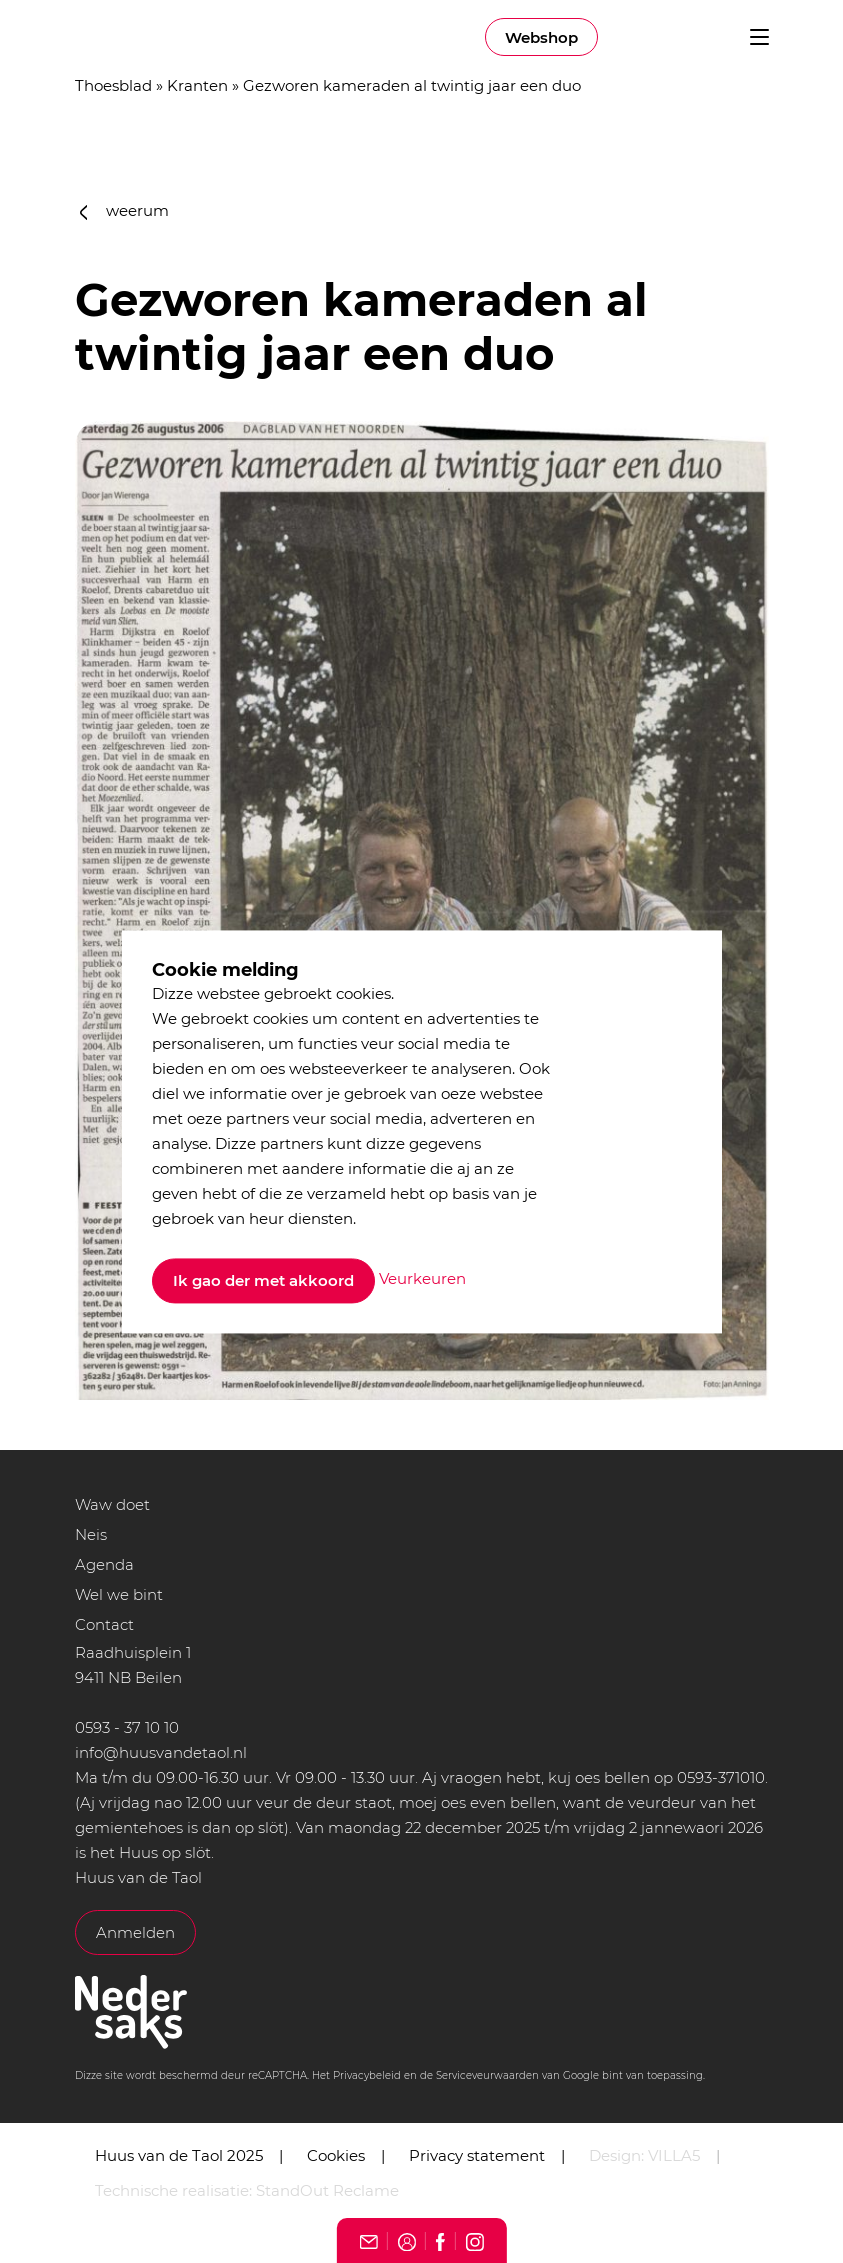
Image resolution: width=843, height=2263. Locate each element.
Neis (91, 1534)
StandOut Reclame (327, 2190)
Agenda (104, 1564)
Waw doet (112, 1504)
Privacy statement (477, 2155)
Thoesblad (113, 85)
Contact (104, 1624)
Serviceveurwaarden (487, 2075)
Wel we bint (119, 1594)
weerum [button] (125, 210)
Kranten (197, 85)
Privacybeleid (367, 2075)
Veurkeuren (422, 1279)
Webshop (541, 37)
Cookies (336, 2155)
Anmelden (135, 1932)
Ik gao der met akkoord (263, 1280)
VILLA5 (674, 2155)
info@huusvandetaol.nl (161, 1752)
